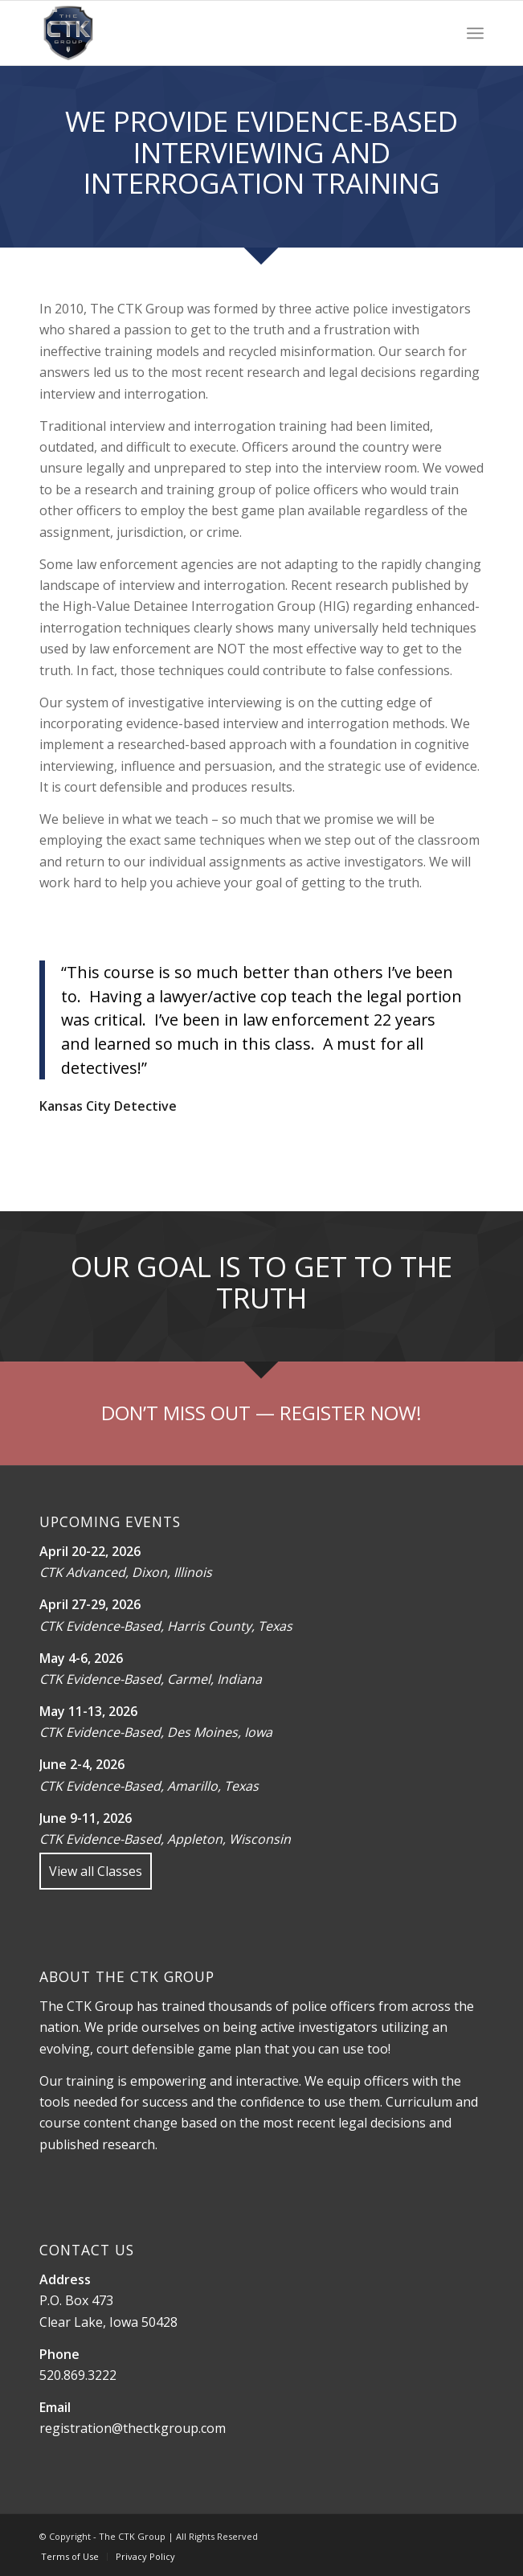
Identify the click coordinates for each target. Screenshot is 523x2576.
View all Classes (95, 1871)
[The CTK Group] (217, 33)
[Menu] (475, 33)
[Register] (261, 1413)
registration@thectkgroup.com (132, 2428)
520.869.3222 (77, 2375)
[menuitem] (475, 33)
